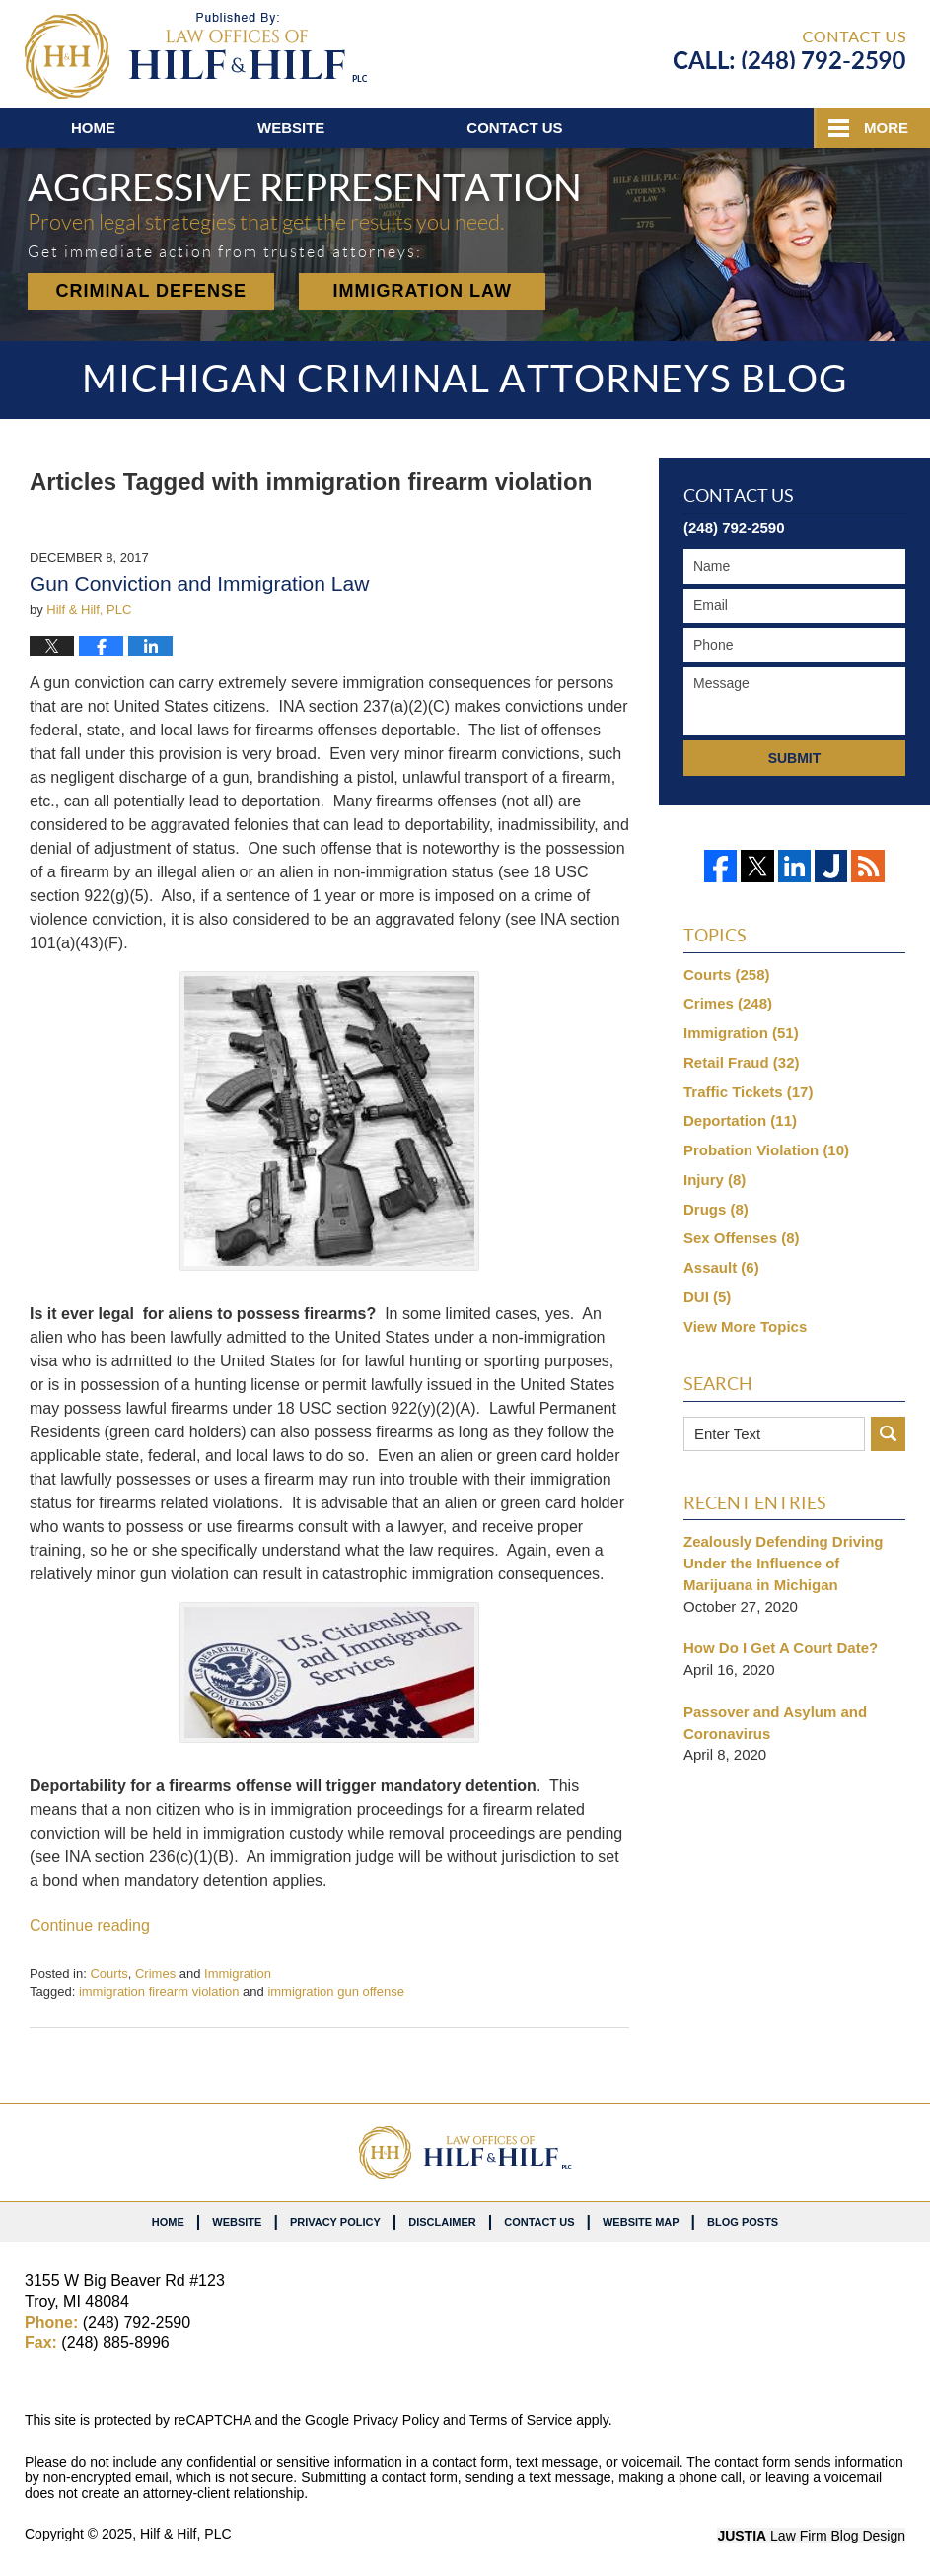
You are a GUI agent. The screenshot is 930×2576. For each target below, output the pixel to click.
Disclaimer (441, 2222)
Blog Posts (742, 2222)
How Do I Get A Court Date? (780, 1647)
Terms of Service (520, 2420)
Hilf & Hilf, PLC (186, 2533)
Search (888, 1434)
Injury (714, 1179)
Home (93, 127)
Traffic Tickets (748, 1091)
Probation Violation (766, 1150)
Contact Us (539, 2222)
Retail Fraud (741, 1062)
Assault (721, 1267)
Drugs (716, 1209)
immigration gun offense (335, 1991)
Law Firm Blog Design (811, 2535)
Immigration (237, 1973)
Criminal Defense (151, 291)
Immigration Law (422, 291)
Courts (108, 1973)
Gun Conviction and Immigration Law (199, 583)
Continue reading (90, 1925)
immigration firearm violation (159, 1991)
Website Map (641, 2222)
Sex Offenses (741, 1237)
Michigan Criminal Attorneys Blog (196, 56)
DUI (707, 1296)
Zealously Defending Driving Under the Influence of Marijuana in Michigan (783, 1563)
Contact (514, 127)
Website (290, 127)
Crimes (155, 1973)
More (886, 127)
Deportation (740, 1120)
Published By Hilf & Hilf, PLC (789, 50)
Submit (795, 758)
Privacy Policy (335, 2222)
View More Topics (745, 1326)
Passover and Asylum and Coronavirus (775, 1723)
